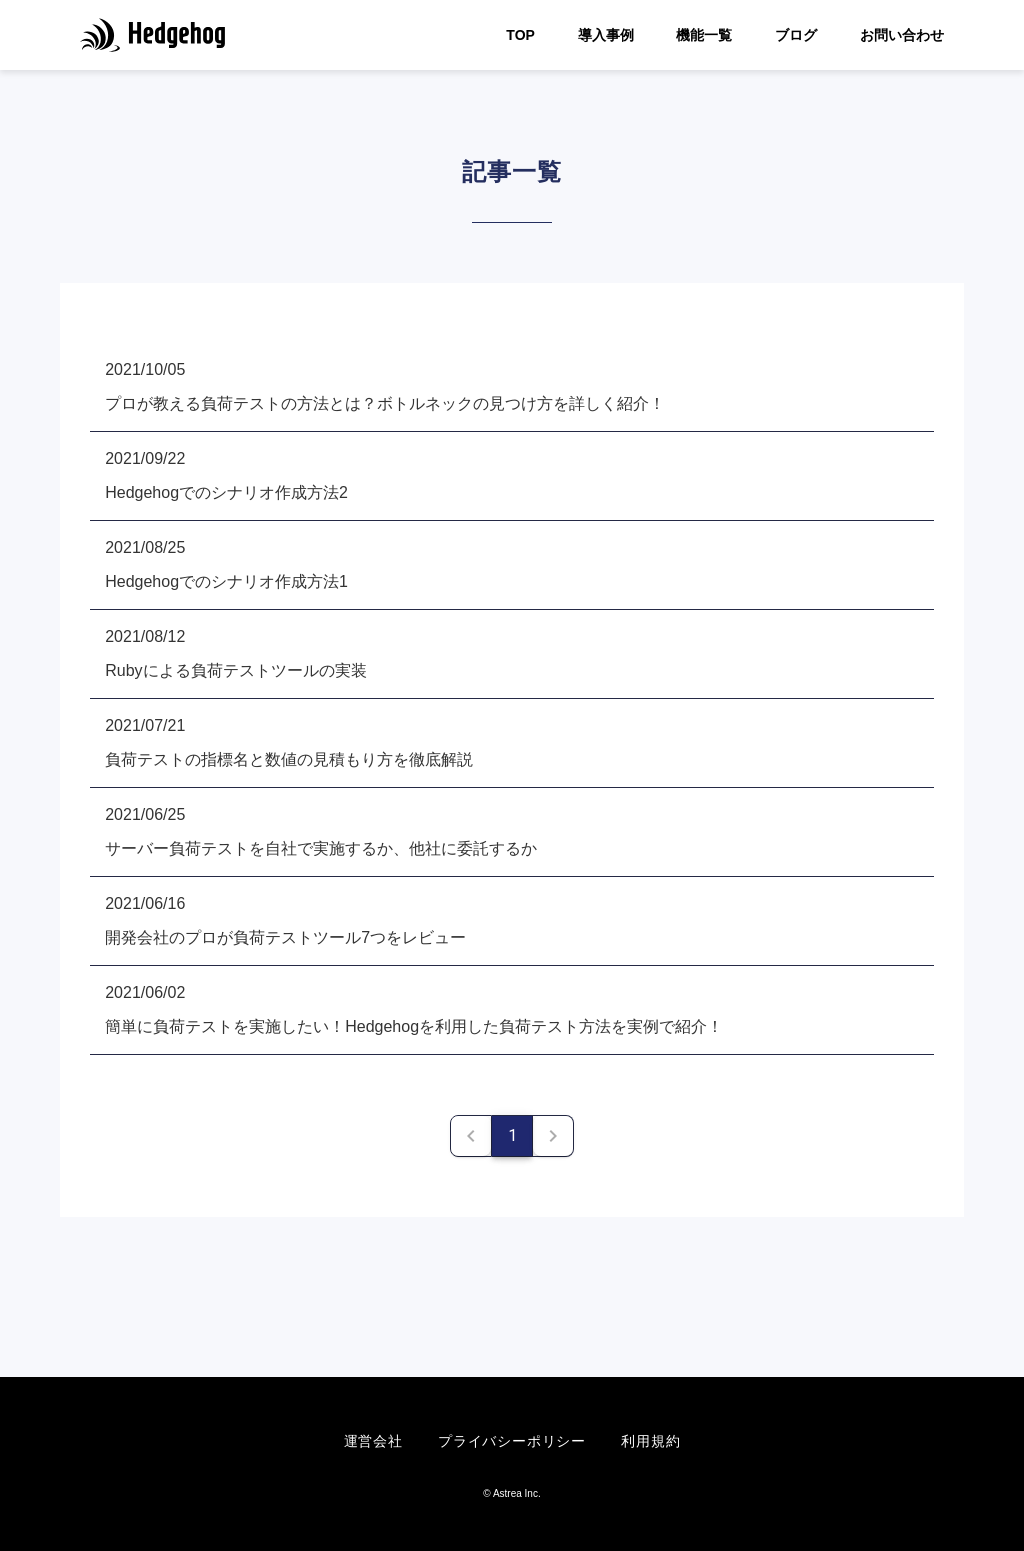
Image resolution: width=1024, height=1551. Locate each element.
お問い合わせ (902, 35)
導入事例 (606, 35)
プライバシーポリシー (512, 1441)
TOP (520, 35)
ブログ (796, 35)
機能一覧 (704, 35)
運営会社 (373, 1441)
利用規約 (650, 1441)
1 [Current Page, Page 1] (512, 1135)
